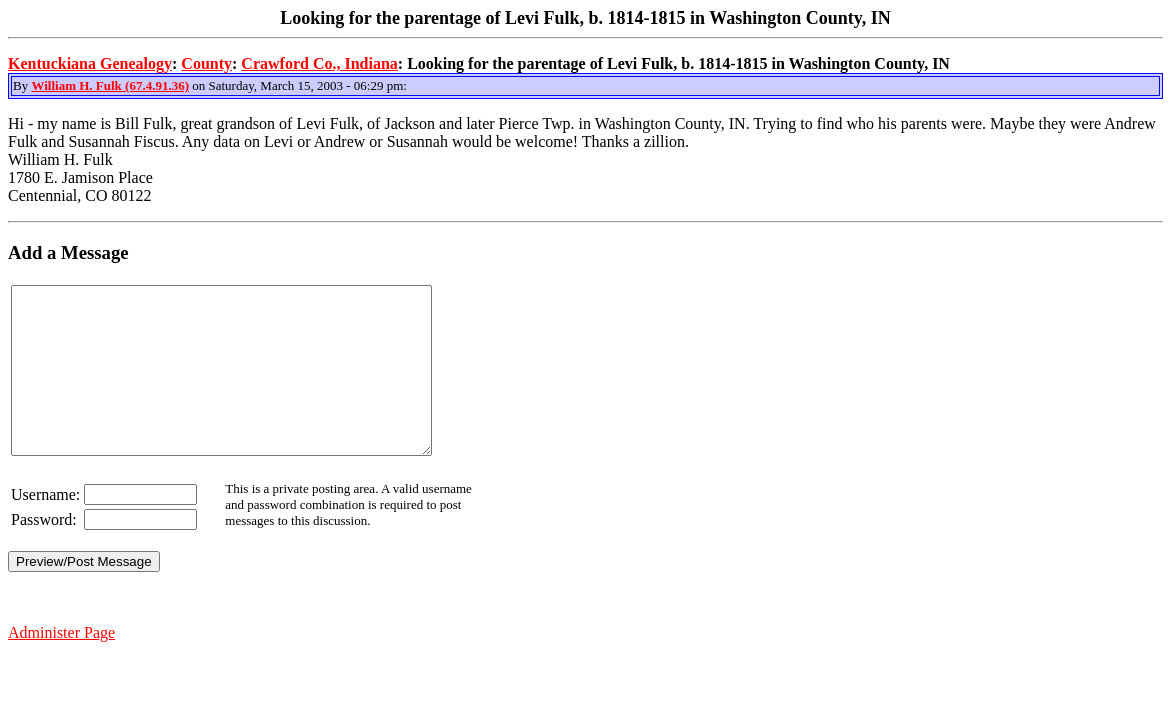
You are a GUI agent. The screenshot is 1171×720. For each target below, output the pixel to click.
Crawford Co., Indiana (319, 63)
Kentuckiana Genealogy (90, 63)
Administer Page (61, 665)
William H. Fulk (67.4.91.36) (110, 85)
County (206, 63)
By (22, 85)
